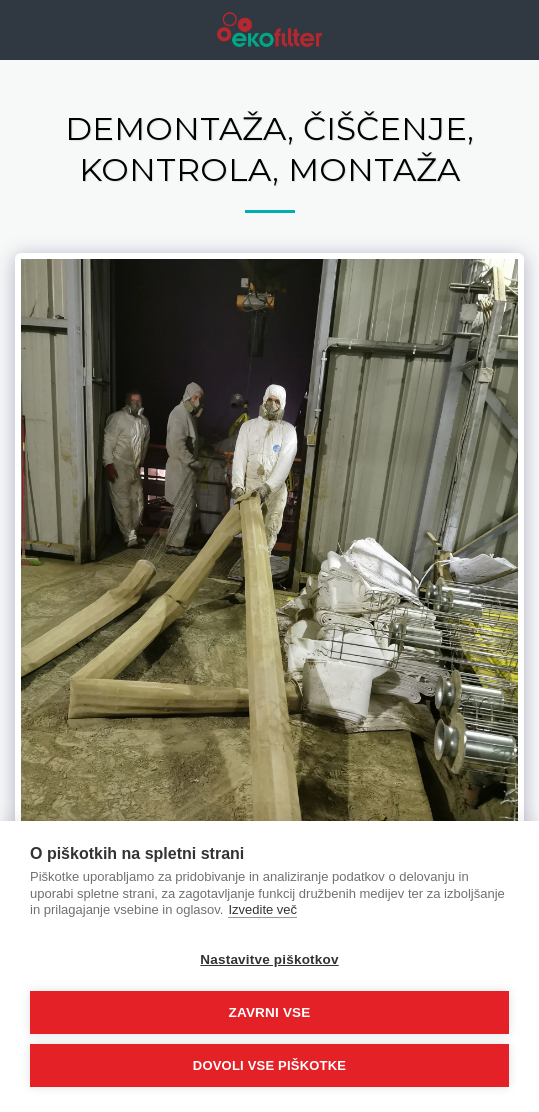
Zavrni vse (269, 1012)
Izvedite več (262, 909)
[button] (22, 29)
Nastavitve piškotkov (269, 959)
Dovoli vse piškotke (269, 1065)
